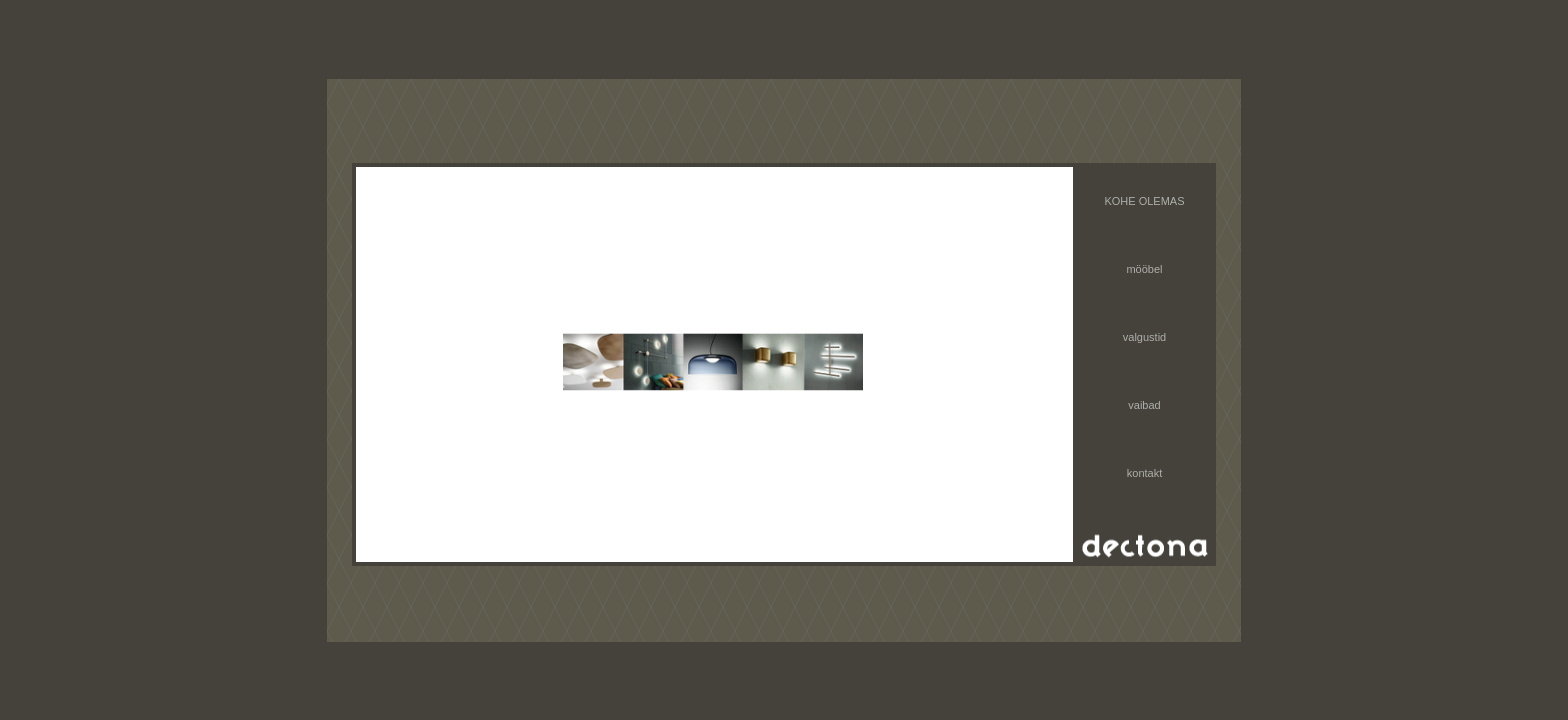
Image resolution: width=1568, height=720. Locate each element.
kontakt (1144, 473)
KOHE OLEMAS (1144, 201)
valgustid (1144, 337)
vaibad (1144, 405)
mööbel (1144, 269)
